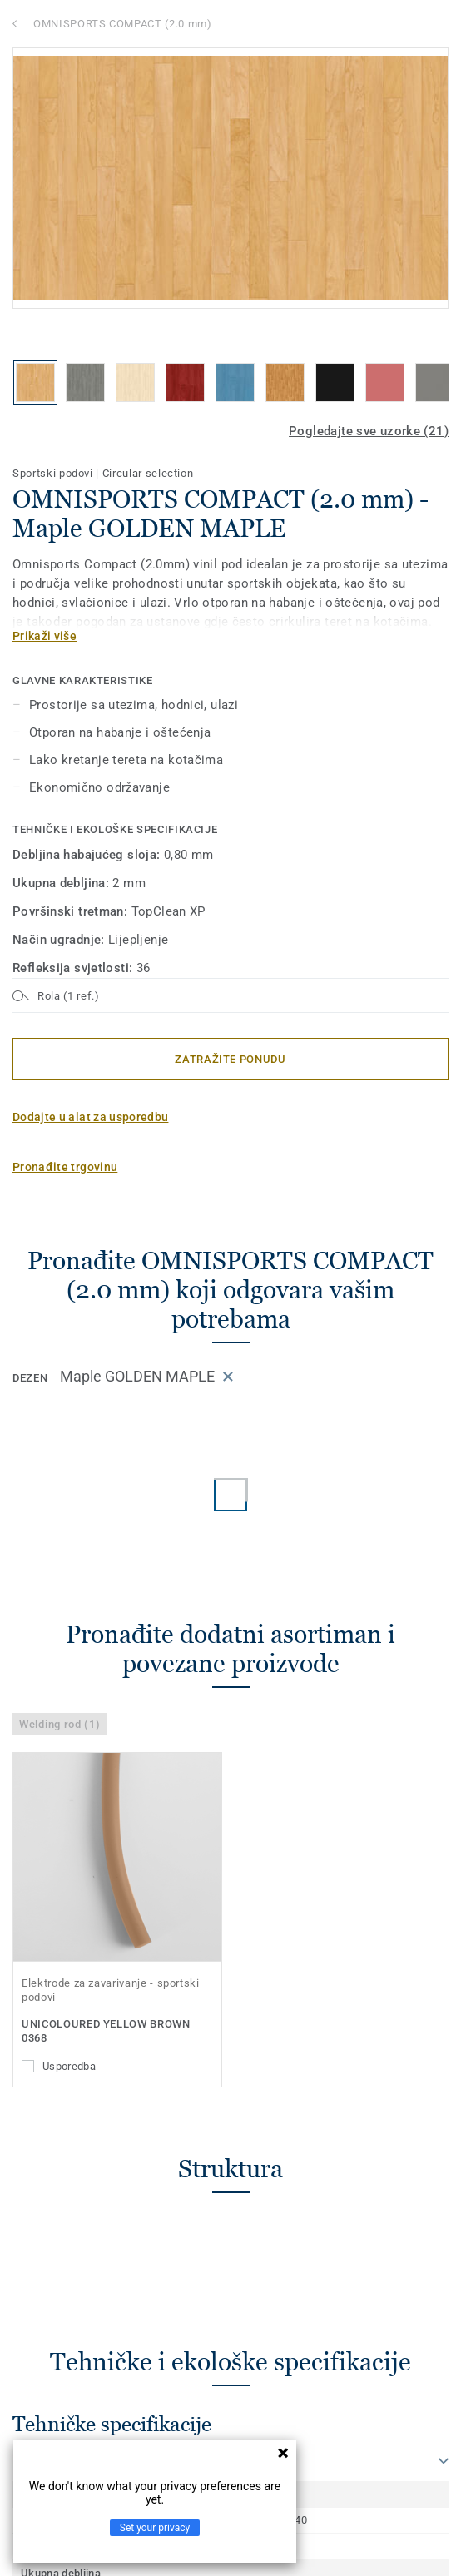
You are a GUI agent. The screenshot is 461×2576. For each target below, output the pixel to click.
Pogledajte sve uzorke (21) (369, 431)
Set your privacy (155, 2528)
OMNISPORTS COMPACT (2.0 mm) (122, 23)
